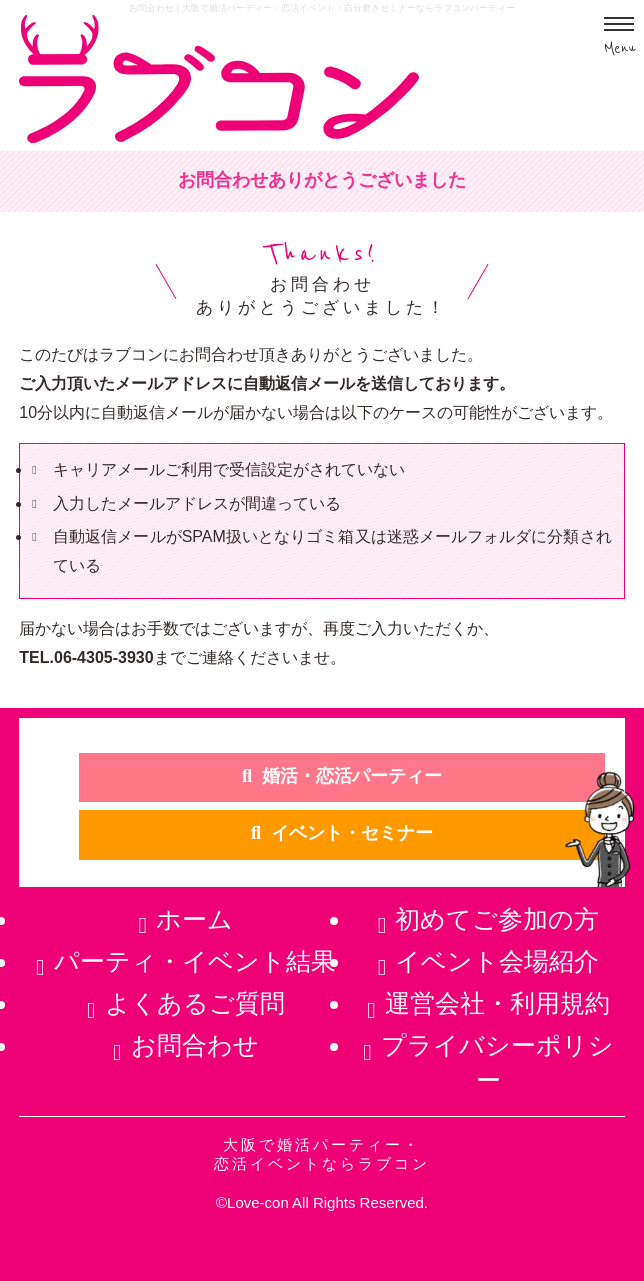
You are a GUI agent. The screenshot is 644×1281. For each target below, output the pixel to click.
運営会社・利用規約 (497, 1003)
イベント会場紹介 (497, 961)
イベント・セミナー (352, 833)
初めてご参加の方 (497, 919)
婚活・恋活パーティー (352, 776)
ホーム (194, 919)
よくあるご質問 (195, 1003)
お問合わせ (195, 1045)
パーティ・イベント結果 (195, 961)
